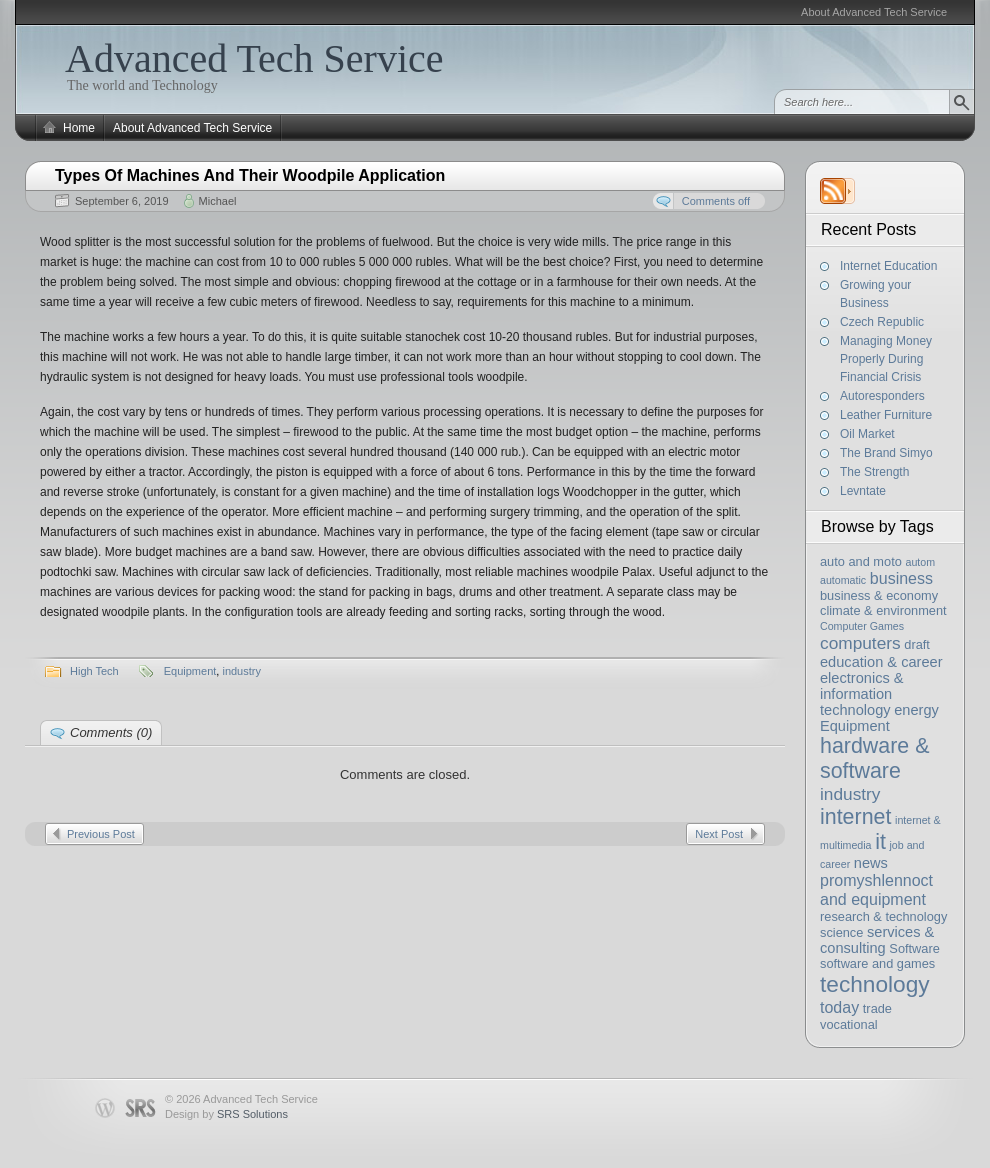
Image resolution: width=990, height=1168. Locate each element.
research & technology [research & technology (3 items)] (883, 916)
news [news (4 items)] (871, 863)
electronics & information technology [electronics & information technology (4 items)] (862, 694)
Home (79, 128)
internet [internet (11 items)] (855, 817)
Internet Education (888, 266)
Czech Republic (882, 322)
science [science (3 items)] (841, 932)
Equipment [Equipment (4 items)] (855, 726)
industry (241, 671)
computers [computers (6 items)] (860, 643)
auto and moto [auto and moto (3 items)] (861, 561)
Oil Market (867, 434)
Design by (226, 1114)
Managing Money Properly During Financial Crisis (886, 359)
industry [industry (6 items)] (850, 794)
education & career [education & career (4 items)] (881, 662)
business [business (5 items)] (901, 578)
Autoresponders (882, 396)
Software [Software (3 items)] (914, 948)
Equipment (190, 671)
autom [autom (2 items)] (920, 562)
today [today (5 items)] (839, 1007)
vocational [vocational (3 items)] (849, 1024)
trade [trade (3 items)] (877, 1008)
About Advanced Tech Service (874, 12)
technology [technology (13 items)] (875, 984)
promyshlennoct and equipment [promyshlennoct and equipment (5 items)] (876, 889)
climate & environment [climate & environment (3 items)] (883, 610)
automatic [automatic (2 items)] (843, 580)
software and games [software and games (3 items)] (877, 963)
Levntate (863, 491)
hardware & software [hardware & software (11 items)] (874, 758)
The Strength (874, 472)
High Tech (94, 671)
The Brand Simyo (886, 453)
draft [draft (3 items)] (917, 644)
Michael (218, 201)
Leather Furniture (886, 415)
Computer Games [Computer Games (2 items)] (862, 626)
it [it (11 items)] (880, 842)
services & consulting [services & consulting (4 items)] (877, 940)
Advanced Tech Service (254, 58)
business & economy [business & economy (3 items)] (879, 595)
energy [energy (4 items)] (916, 710)
